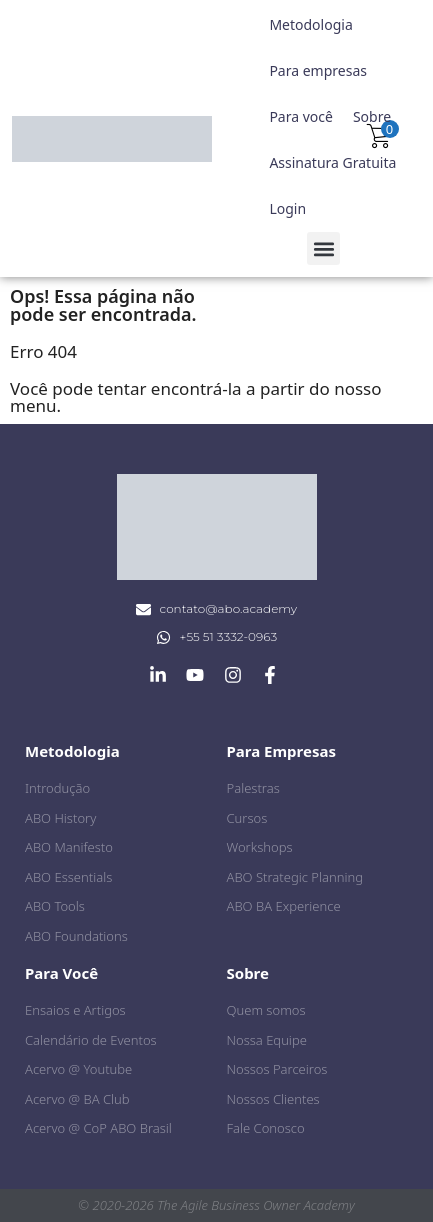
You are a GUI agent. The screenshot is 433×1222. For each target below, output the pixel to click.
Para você (301, 116)
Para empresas (318, 70)
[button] (323, 248)
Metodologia (310, 24)
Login (287, 208)
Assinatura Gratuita (332, 162)
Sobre (372, 116)
